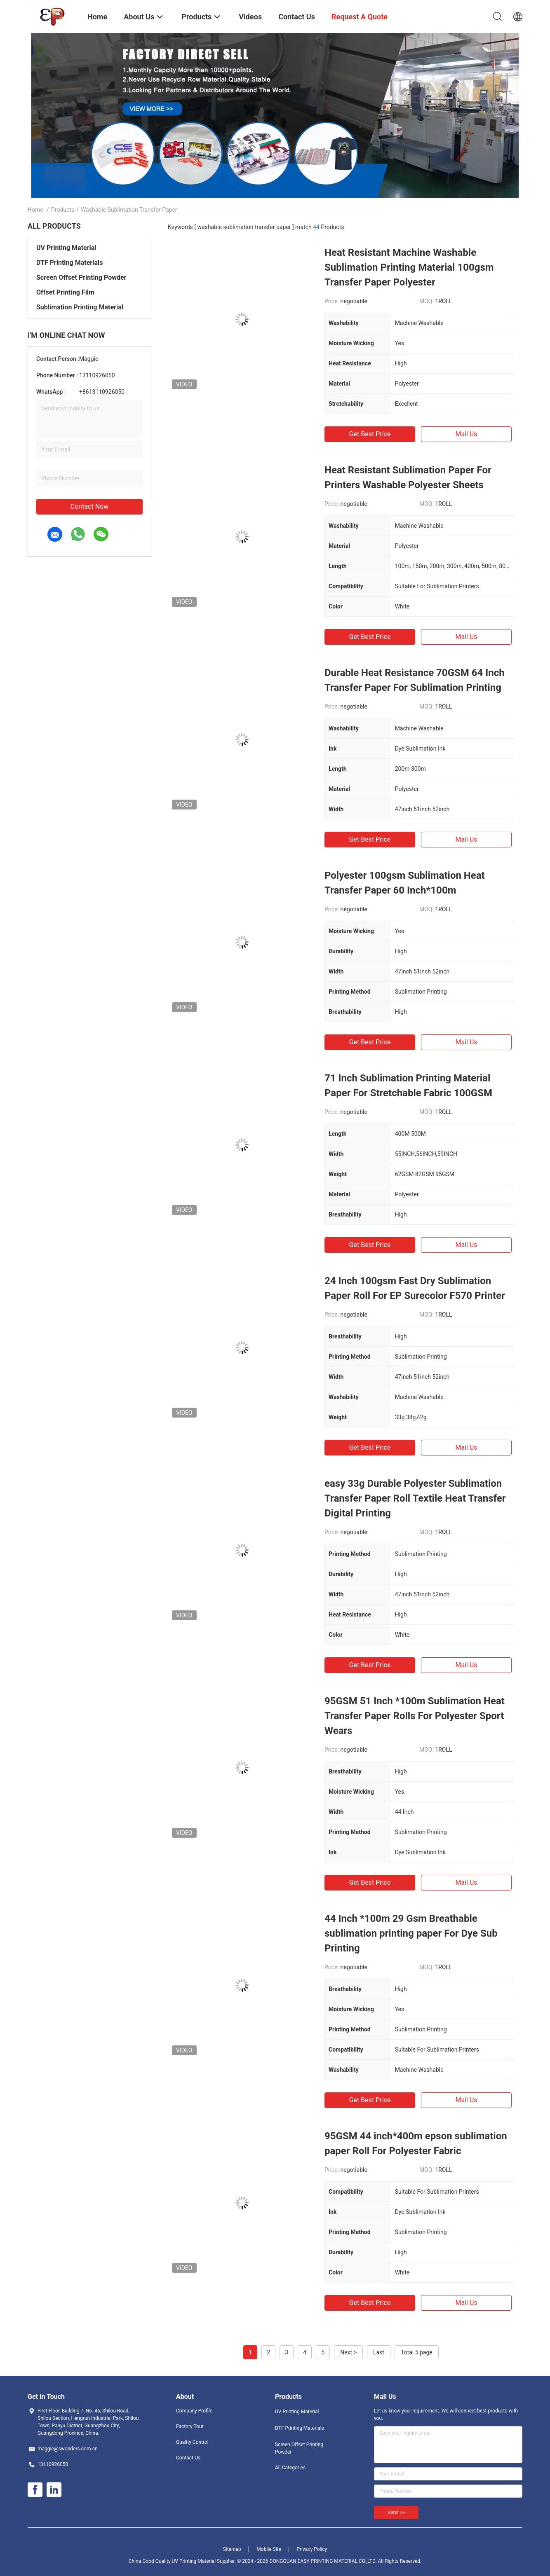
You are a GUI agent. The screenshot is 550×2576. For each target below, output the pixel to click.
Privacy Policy (311, 2549)
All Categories (290, 2468)
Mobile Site (268, 2549)
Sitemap (232, 2549)
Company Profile (194, 2411)
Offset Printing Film (65, 292)
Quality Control (192, 2442)
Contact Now (89, 506)
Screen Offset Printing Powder (81, 277)
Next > (348, 2352)
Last (378, 2352)
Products (62, 209)
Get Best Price (370, 434)
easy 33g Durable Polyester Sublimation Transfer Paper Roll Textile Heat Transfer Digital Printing (415, 1498)
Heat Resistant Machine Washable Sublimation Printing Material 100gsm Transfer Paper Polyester (409, 267)
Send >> (396, 2512)
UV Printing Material (66, 248)
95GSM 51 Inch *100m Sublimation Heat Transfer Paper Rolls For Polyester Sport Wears (414, 1715)
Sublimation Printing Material (79, 307)
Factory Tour (190, 2426)
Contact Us (188, 2458)
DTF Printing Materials (69, 263)
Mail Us (466, 434)
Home (35, 209)
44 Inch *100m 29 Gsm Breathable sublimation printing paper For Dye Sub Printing (411, 1933)
